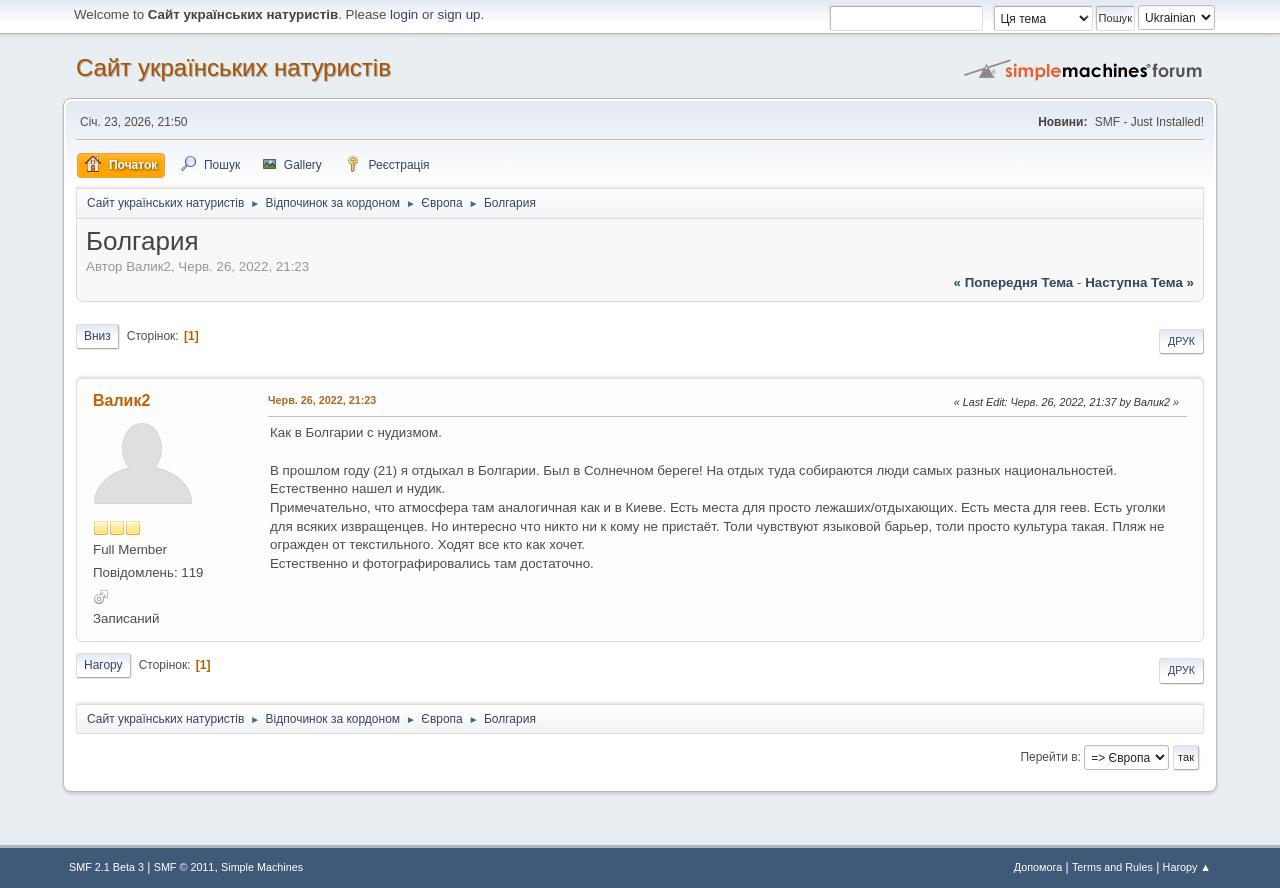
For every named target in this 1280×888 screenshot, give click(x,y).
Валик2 (121, 400)
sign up (459, 14)
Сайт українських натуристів (233, 67)
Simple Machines (262, 867)
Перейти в (1048, 757)
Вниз (97, 336)
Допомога (1038, 867)
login (404, 14)
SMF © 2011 (184, 867)
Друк (1181, 341)
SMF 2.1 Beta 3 (106, 867)
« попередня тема (1014, 282)
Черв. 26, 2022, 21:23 (322, 400)
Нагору (103, 665)
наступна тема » (1139, 282)
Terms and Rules (1112, 867)
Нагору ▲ (1187, 867)
